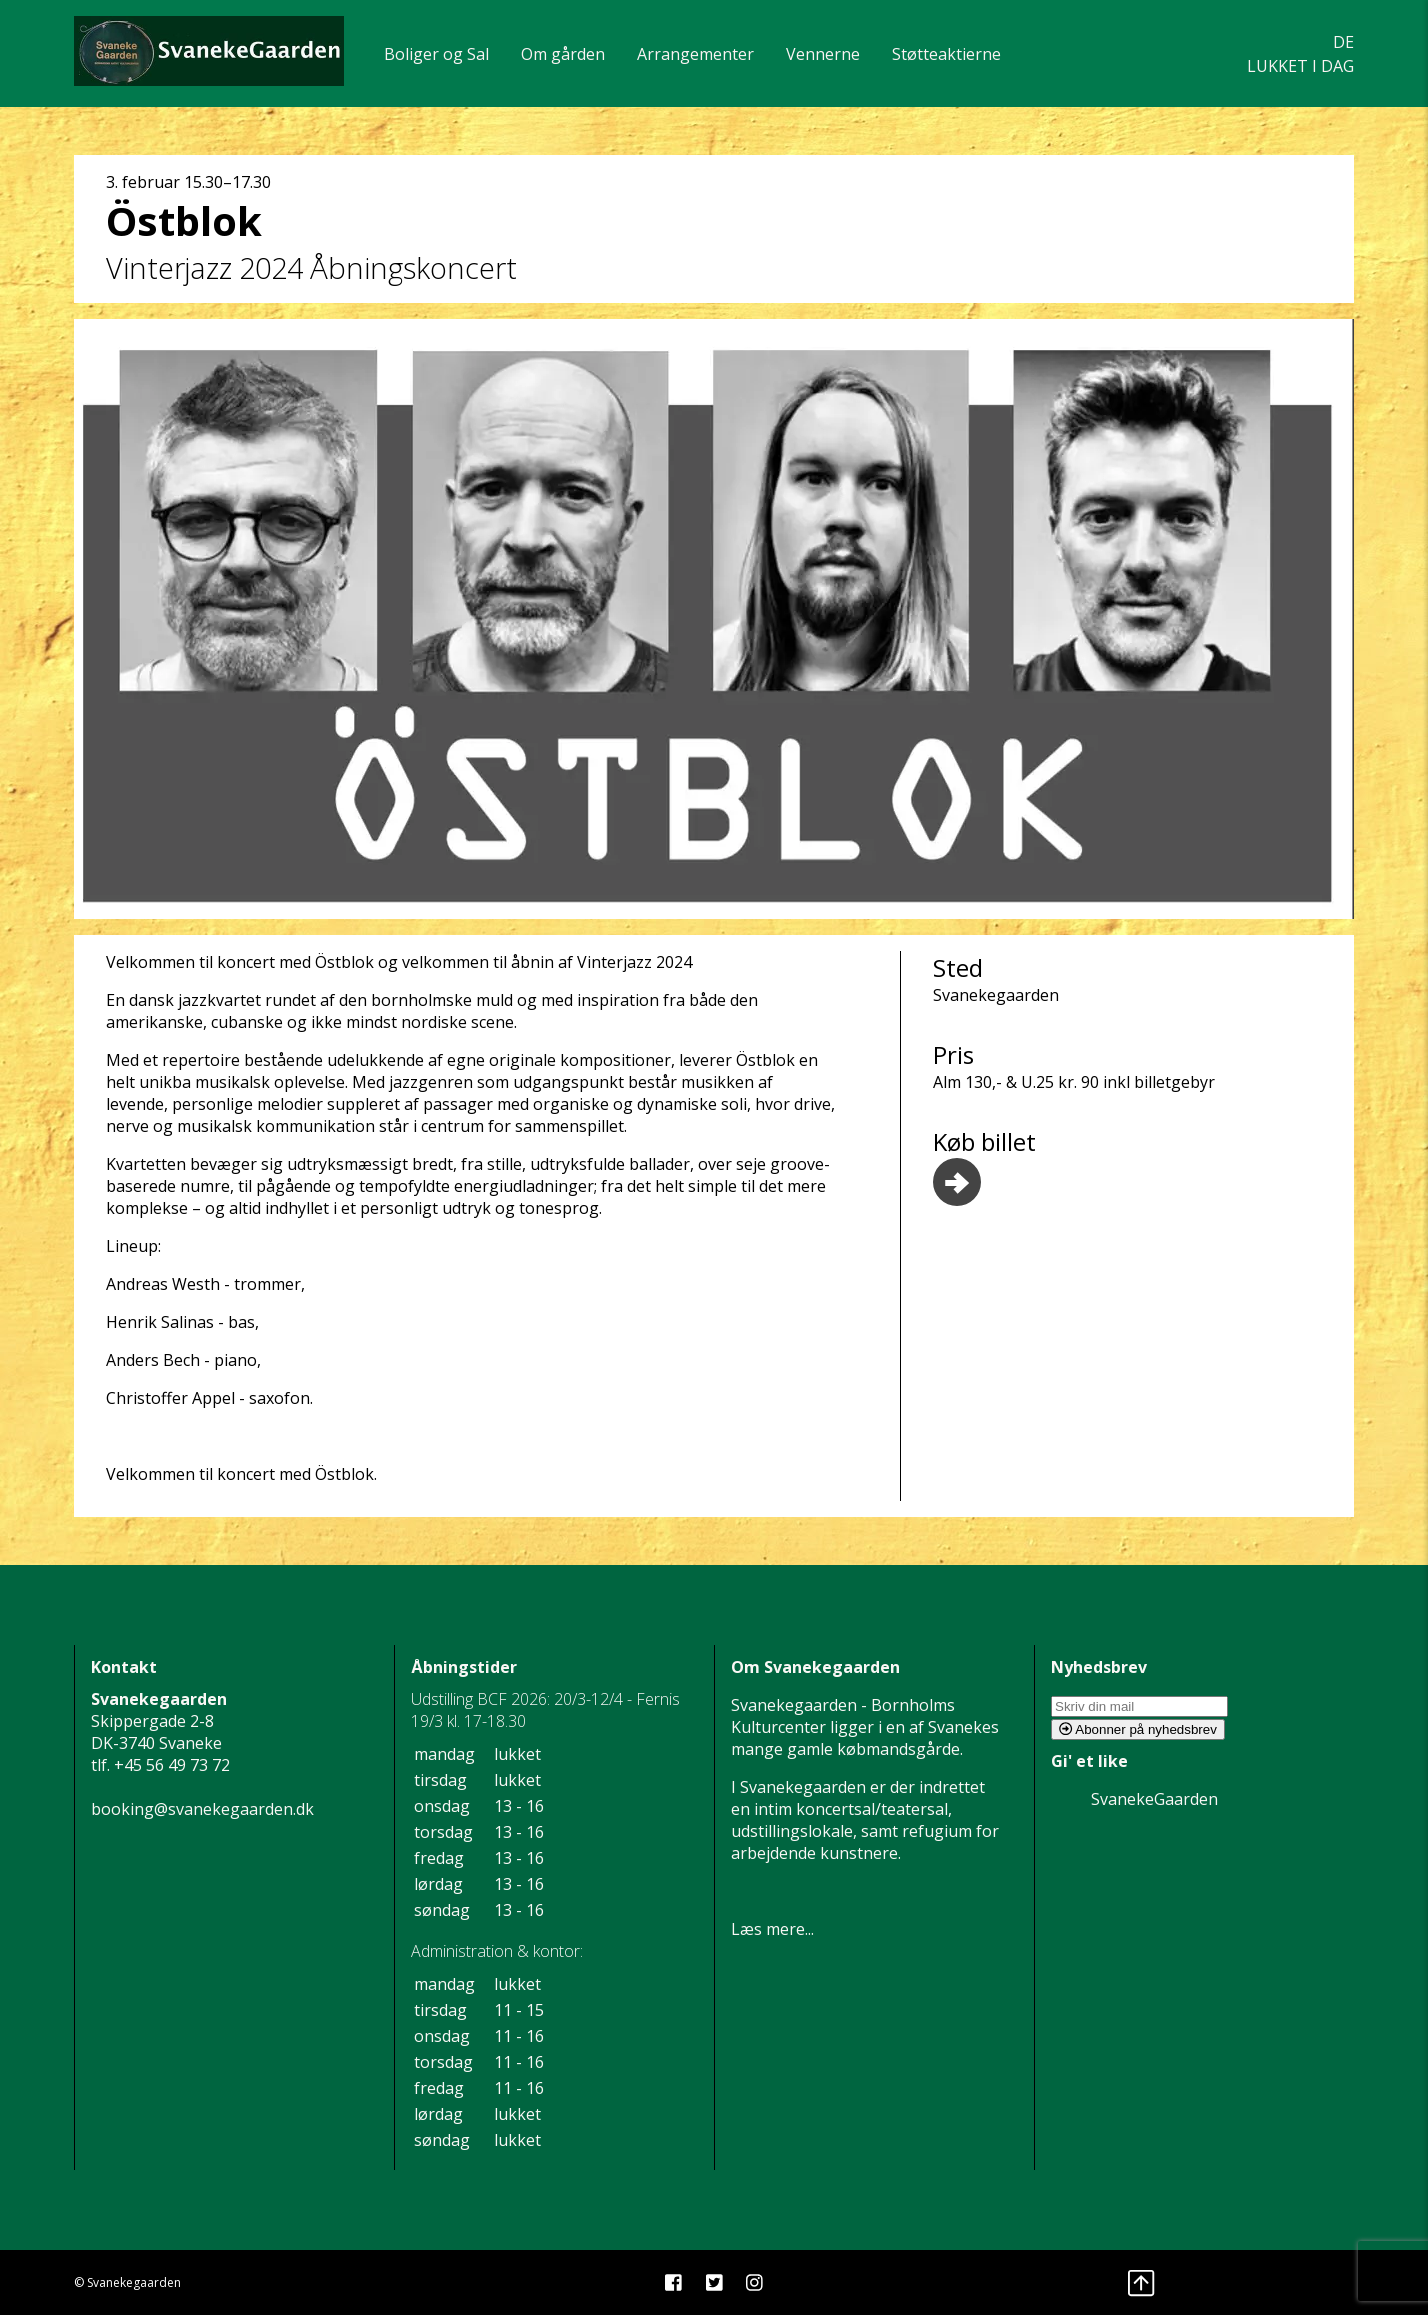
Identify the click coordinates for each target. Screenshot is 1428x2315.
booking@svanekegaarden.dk (202, 1809)
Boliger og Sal (436, 54)
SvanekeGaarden (1154, 1799)
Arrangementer (695, 54)
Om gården (563, 54)
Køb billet (984, 1165)
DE (1343, 42)
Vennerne (823, 54)
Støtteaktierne (946, 54)
